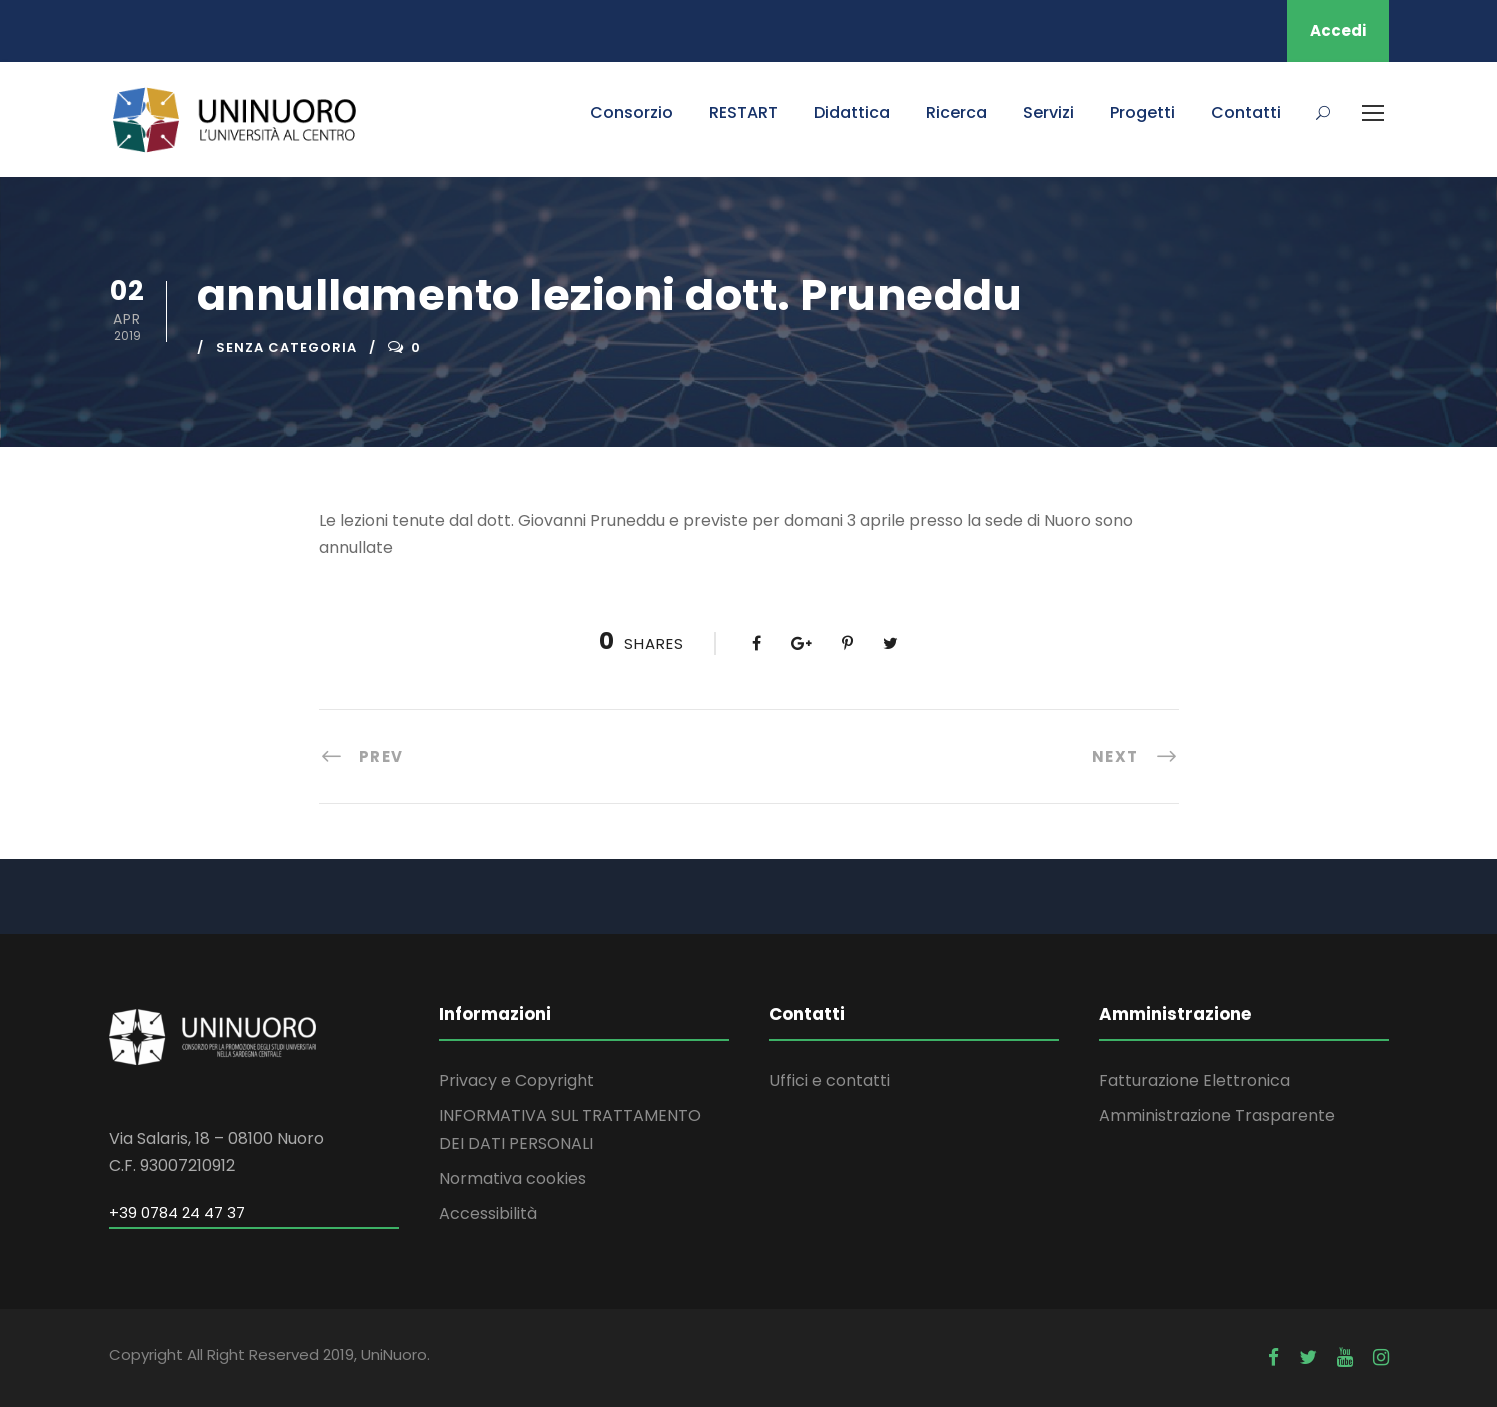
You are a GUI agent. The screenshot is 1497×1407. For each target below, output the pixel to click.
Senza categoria (286, 347)
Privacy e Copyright (516, 1080)
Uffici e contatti (829, 1080)
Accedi (1338, 30)
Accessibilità (488, 1213)
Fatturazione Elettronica (1194, 1080)
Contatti (1246, 112)
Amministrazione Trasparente (1217, 1115)
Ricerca (956, 112)
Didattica (852, 112)
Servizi (1048, 112)
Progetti (1142, 112)
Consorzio (631, 112)
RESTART (743, 112)
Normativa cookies (512, 1178)
